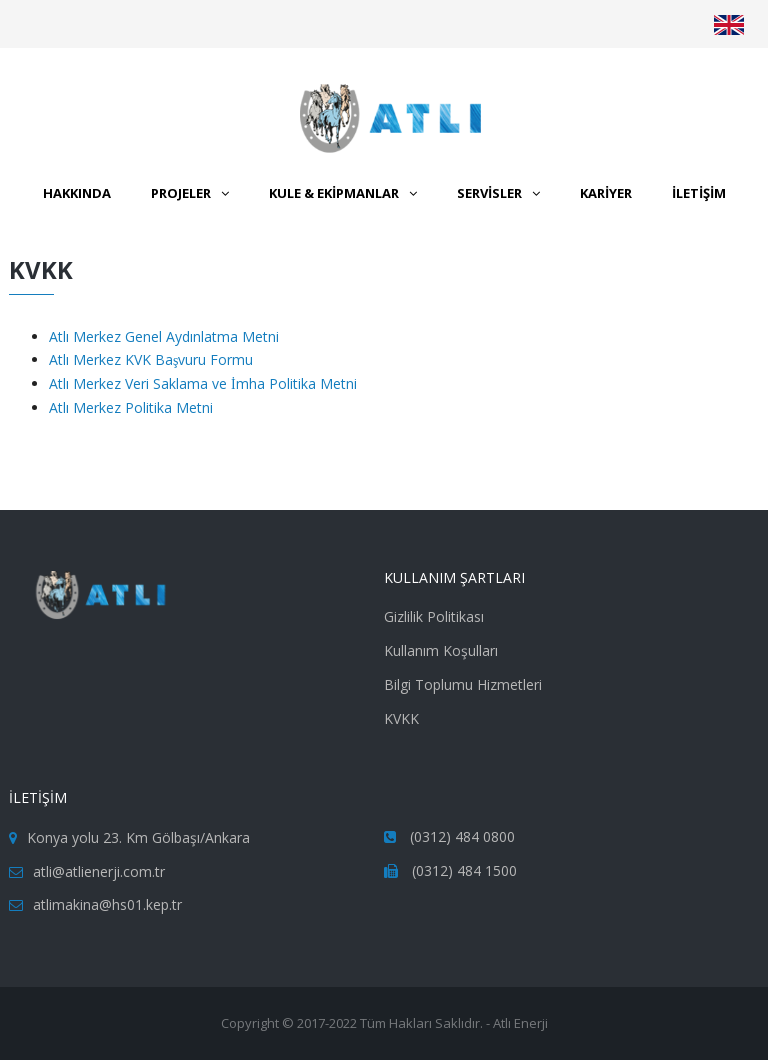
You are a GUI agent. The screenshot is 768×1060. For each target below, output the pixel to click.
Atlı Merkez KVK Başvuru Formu (151, 359)
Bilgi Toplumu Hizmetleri (463, 684)
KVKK (401, 718)
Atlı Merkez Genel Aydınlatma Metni (164, 336)
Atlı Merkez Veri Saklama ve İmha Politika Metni (203, 383)
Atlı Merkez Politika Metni (131, 407)
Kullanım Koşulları (441, 650)
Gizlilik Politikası (434, 616)
